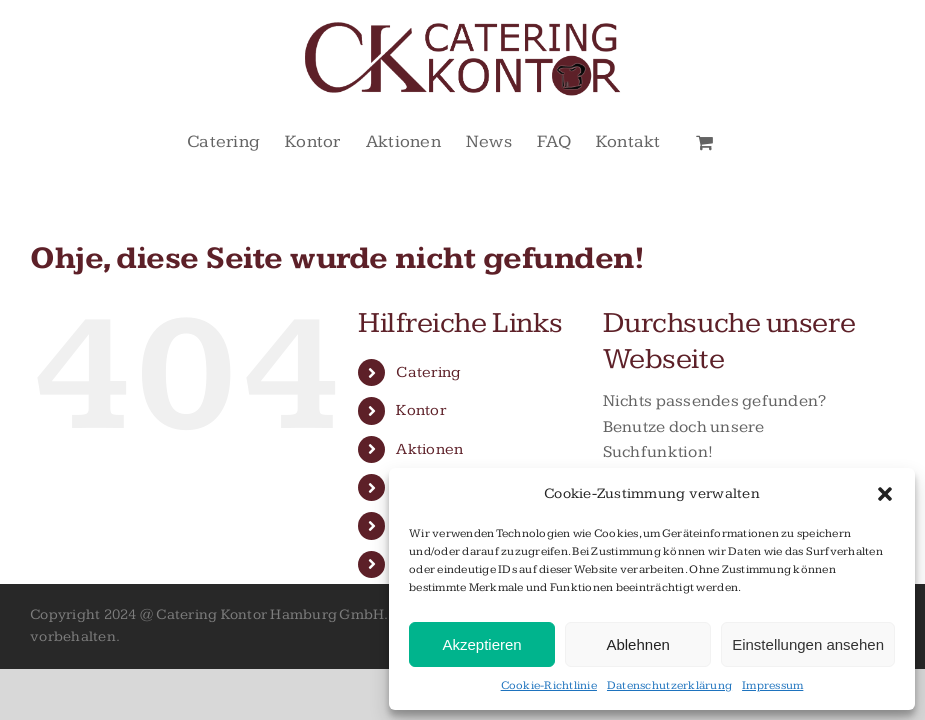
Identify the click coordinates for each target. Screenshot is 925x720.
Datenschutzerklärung (669, 685)
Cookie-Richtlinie (549, 685)
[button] (885, 494)
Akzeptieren (481, 644)
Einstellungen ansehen (808, 644)
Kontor (421, 410)
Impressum (772, 685)
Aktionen (429, 449)
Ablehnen (637, 644)
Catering (428, 372)
